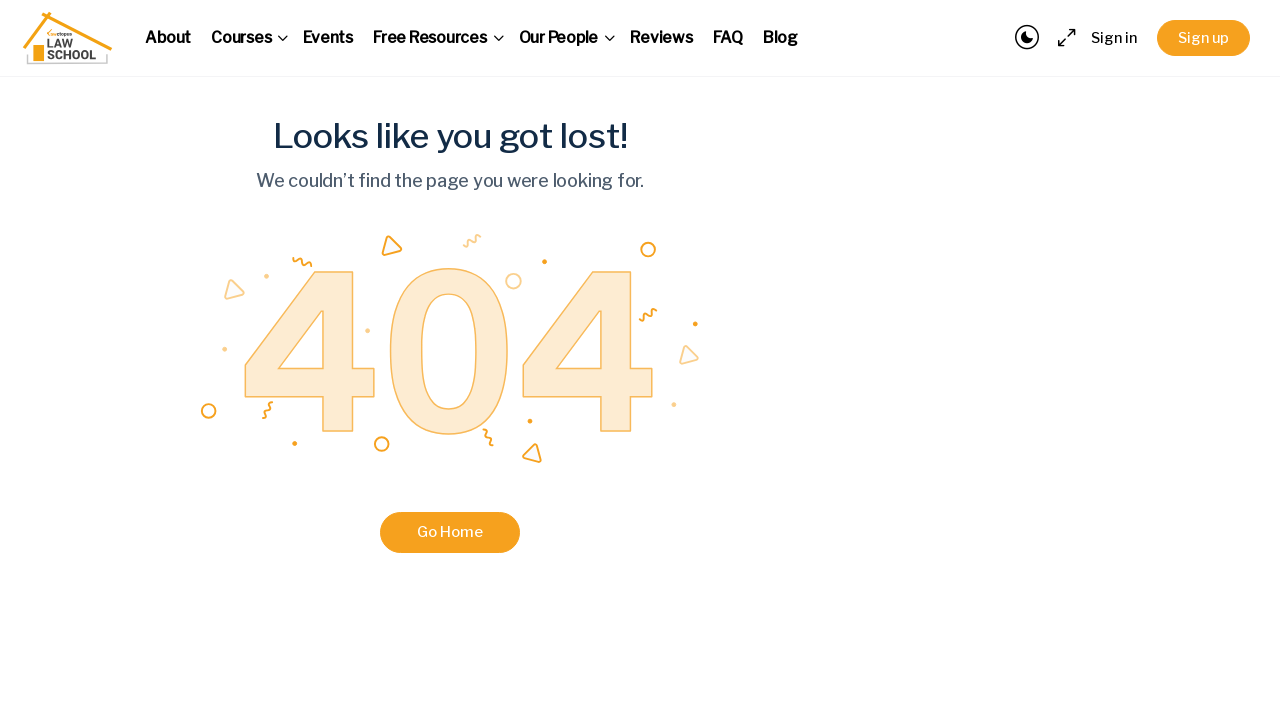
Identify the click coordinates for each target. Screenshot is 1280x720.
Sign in (1114, 37)
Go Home (450, 532)
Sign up (1203, 37)
